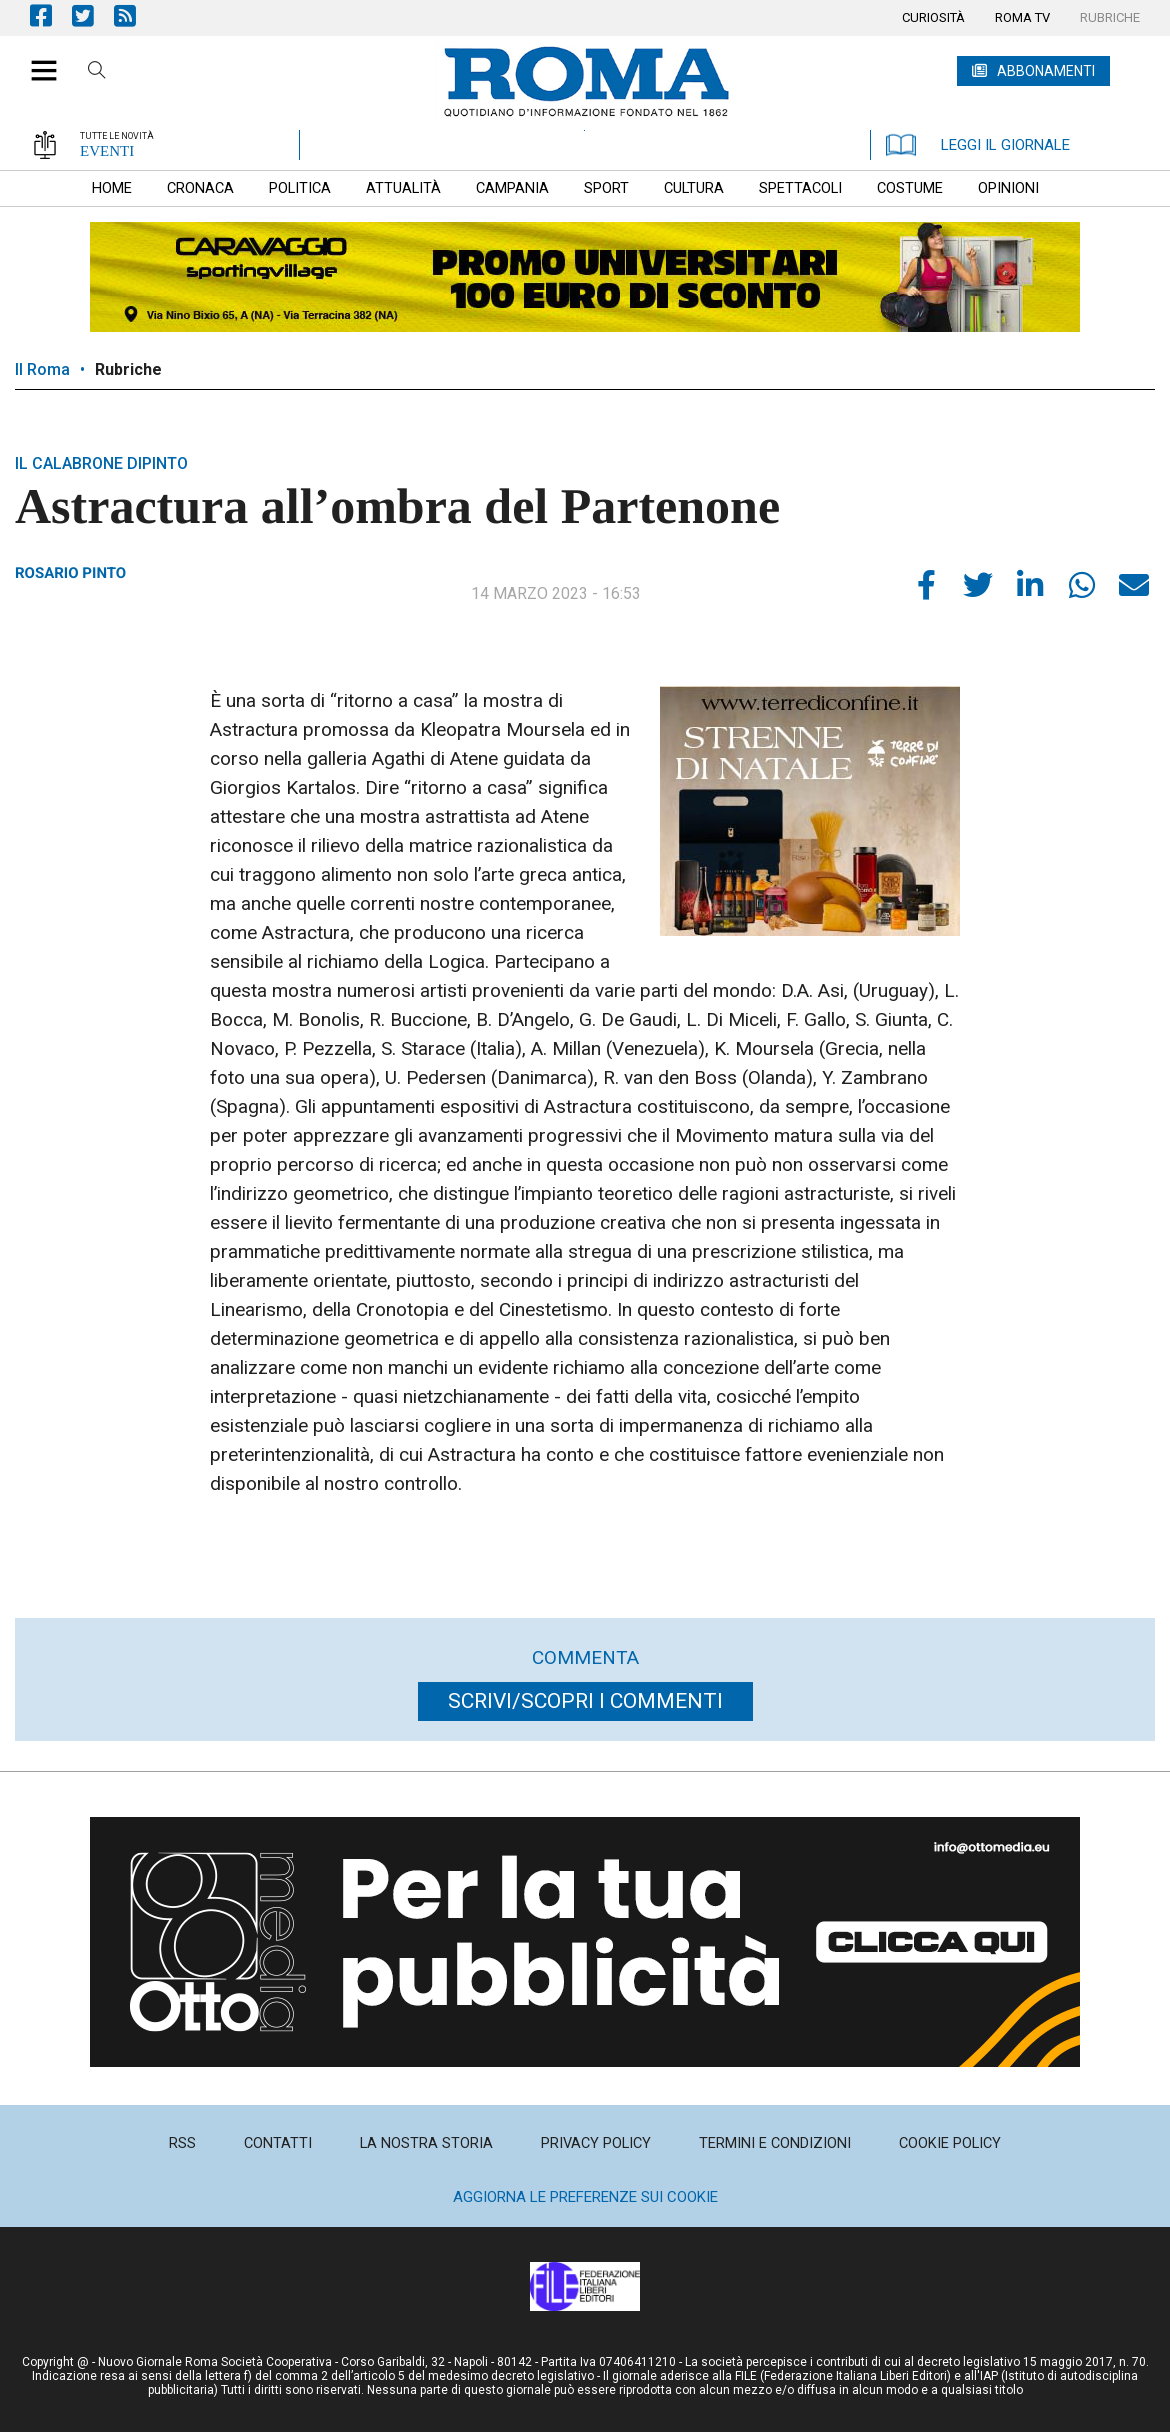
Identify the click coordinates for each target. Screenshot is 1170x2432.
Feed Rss (135, 15)
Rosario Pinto (70, 573)
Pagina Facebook (51, 15)
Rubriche (128, 369)
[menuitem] (933, 18)
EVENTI (107, 151)
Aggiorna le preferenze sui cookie (585, 2197)
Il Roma (42, 369)
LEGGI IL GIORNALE (978, 145)
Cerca (97, 73)
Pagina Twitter (93, 15)
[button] (36, 60)
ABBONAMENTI (1046, 71)
